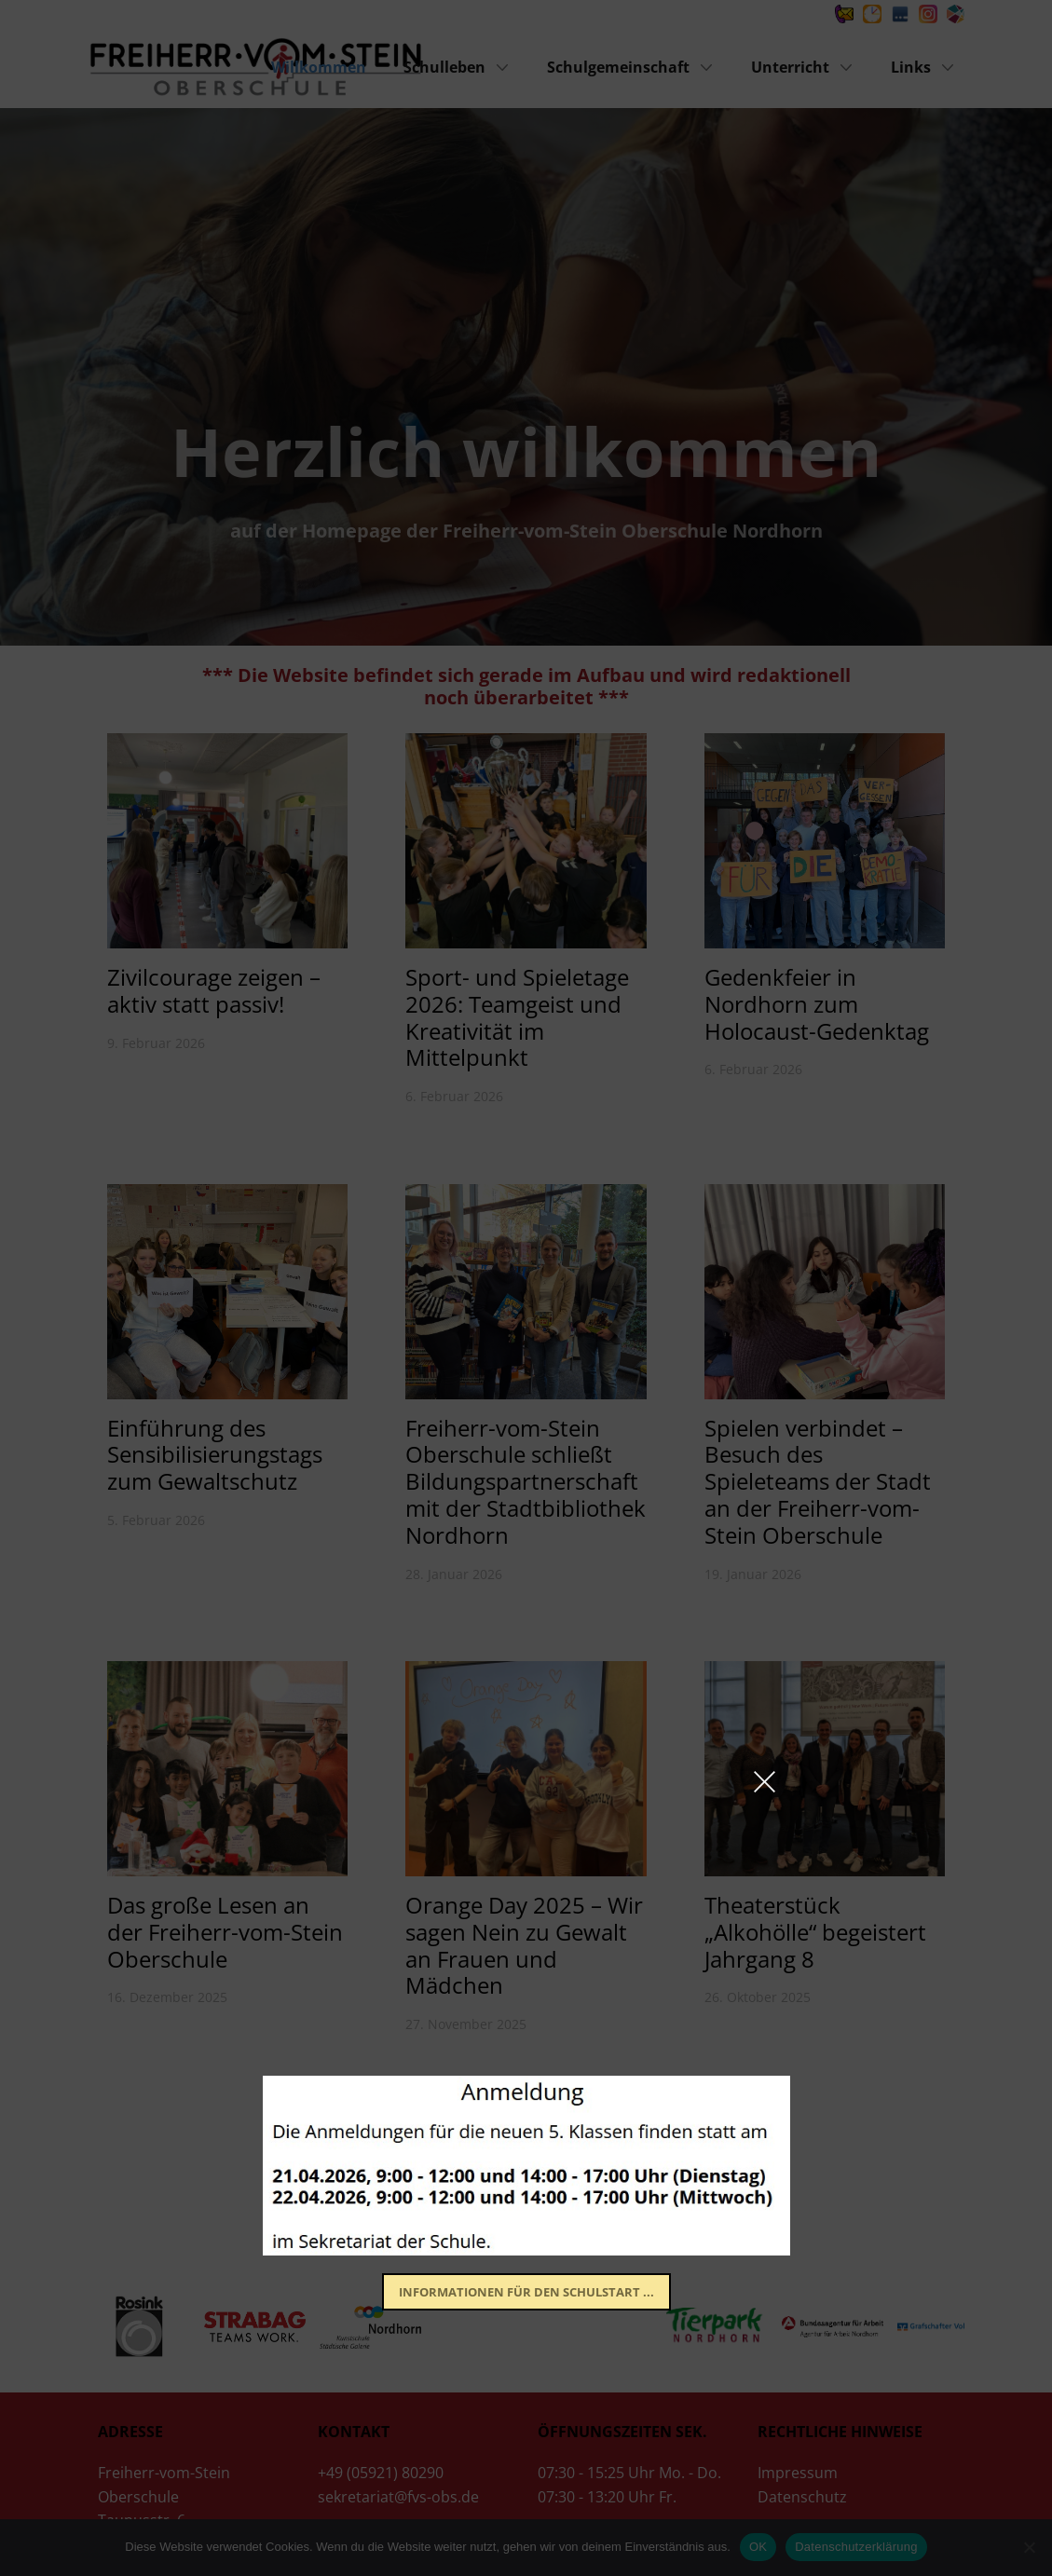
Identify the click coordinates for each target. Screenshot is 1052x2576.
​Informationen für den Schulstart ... (526, 2291)
